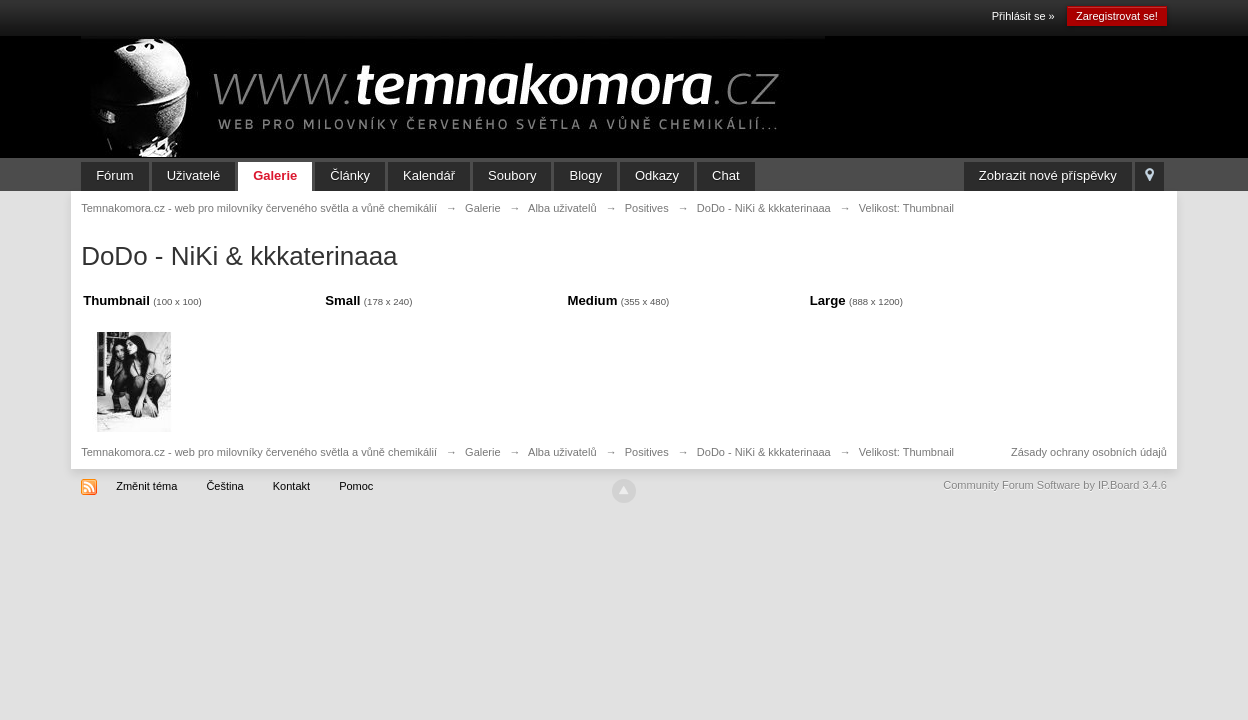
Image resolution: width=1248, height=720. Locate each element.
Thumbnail (116, 300)
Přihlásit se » (1023, 16)
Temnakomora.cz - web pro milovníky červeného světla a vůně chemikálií (259, 452)
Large (828, 300)
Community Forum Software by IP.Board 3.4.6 (1055, 485)
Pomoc (356, 486)
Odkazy (657, 175)
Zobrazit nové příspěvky (1048, 175)
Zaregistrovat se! (1117, 16)
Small (342, 300)
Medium (593, 300)
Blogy (585, 175)
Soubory (512, 175)
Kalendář (429, 175)
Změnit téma (146, 486)
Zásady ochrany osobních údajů (1089, 452)
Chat (725, 175)
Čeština (224, 486)
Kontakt (291, 486)
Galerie (275, 175)
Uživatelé (193, 175)
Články (350, 175)
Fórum (115, 175)
